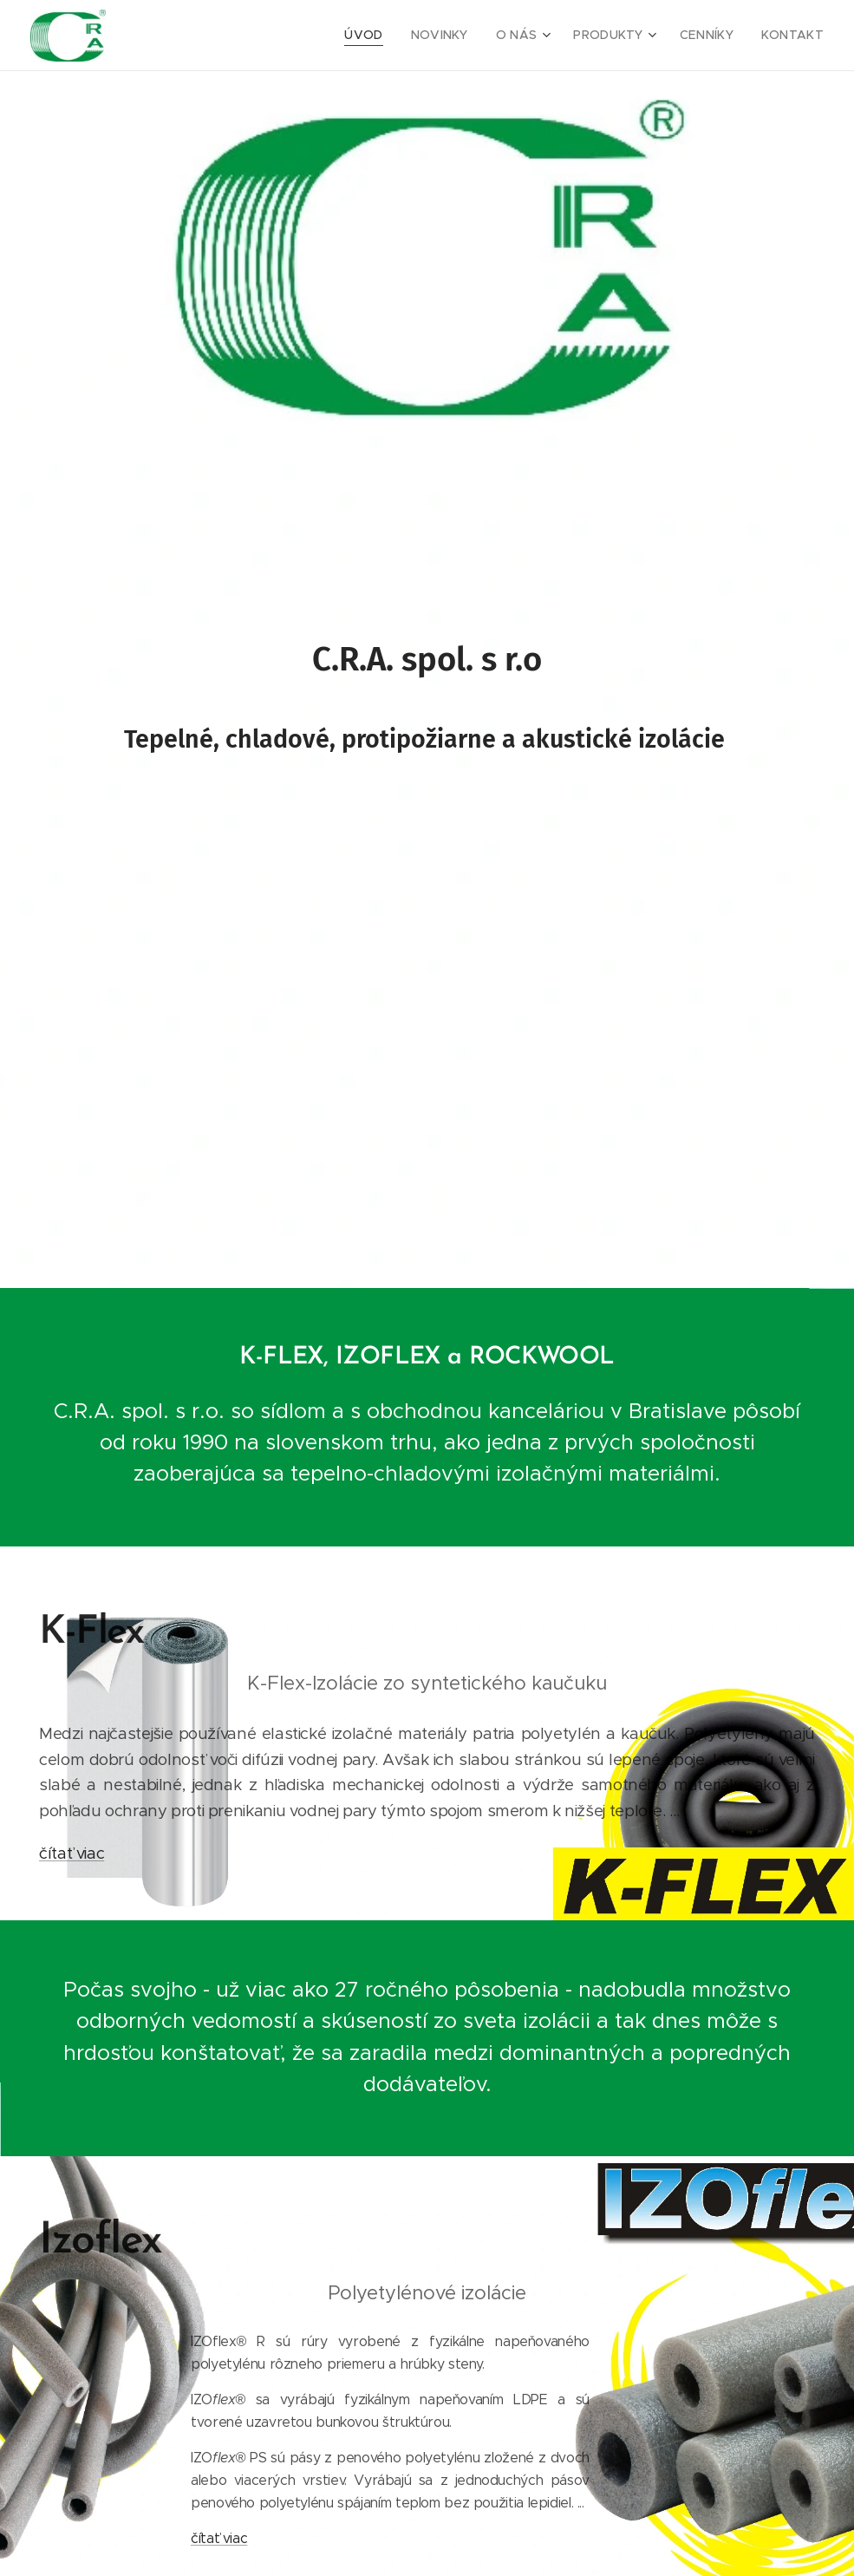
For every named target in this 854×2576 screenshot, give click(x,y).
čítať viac (71, 1853)
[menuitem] (391, 35)
